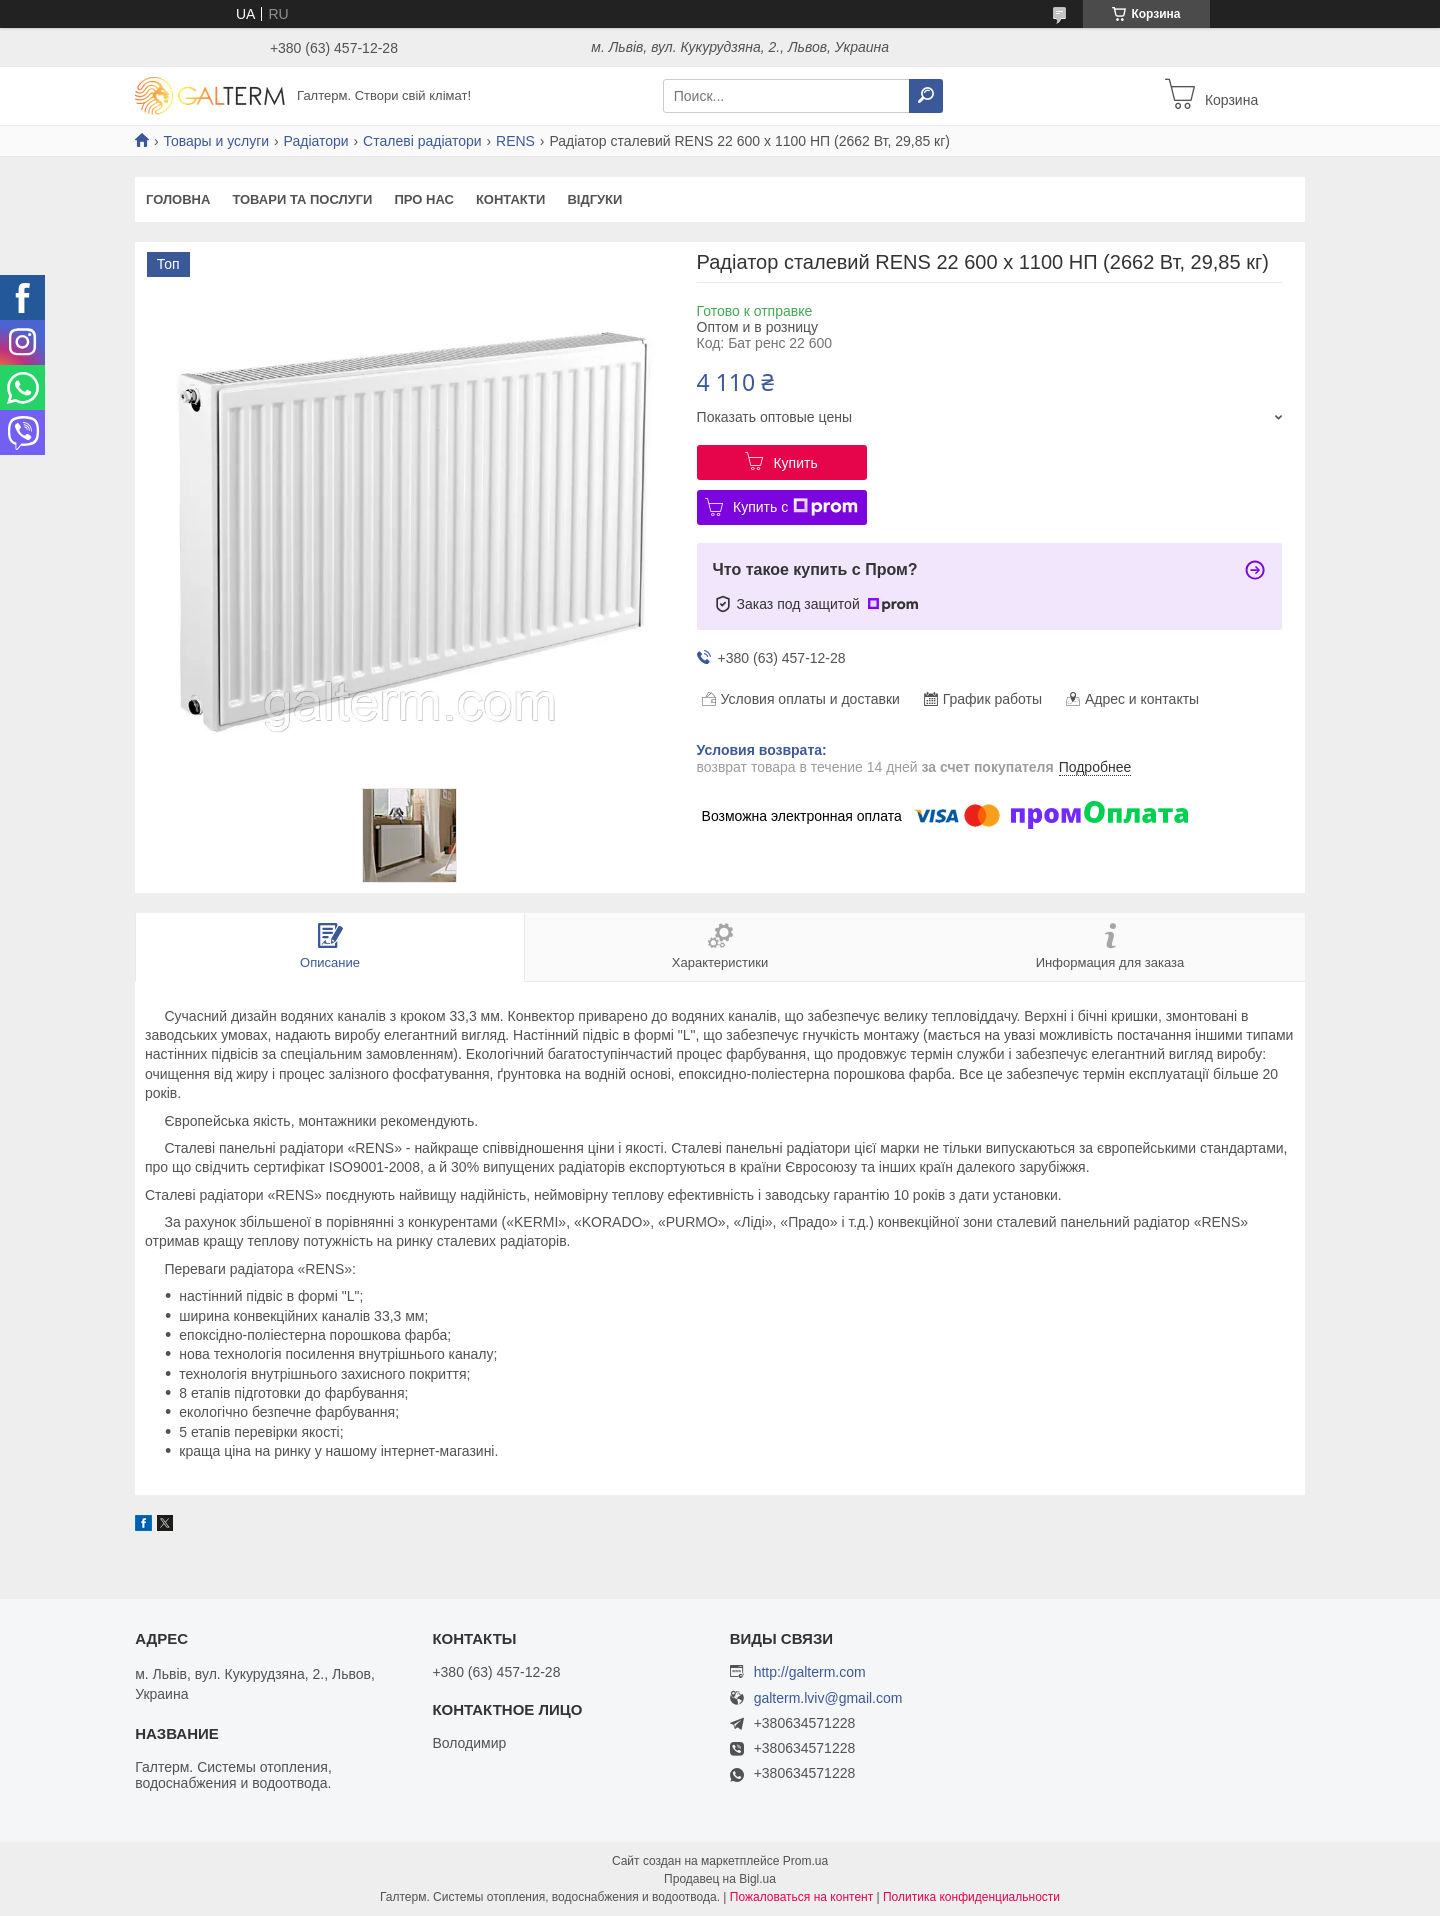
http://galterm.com (810, 1672)
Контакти (511, 199)
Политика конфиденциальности (971, 1897)
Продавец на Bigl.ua (720, 1879)
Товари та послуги (302, 199)
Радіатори (316, 141)
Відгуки (594, 199)
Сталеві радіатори (422, 141)
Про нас (423, 199)
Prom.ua (805, 1861)
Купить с (795, 507)
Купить (795, 463)
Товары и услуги (216, 141)
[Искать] (926, 96)
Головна (178, 199)
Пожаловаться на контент (801, 1897)
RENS (515, 141)
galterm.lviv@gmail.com (828, 1698)
